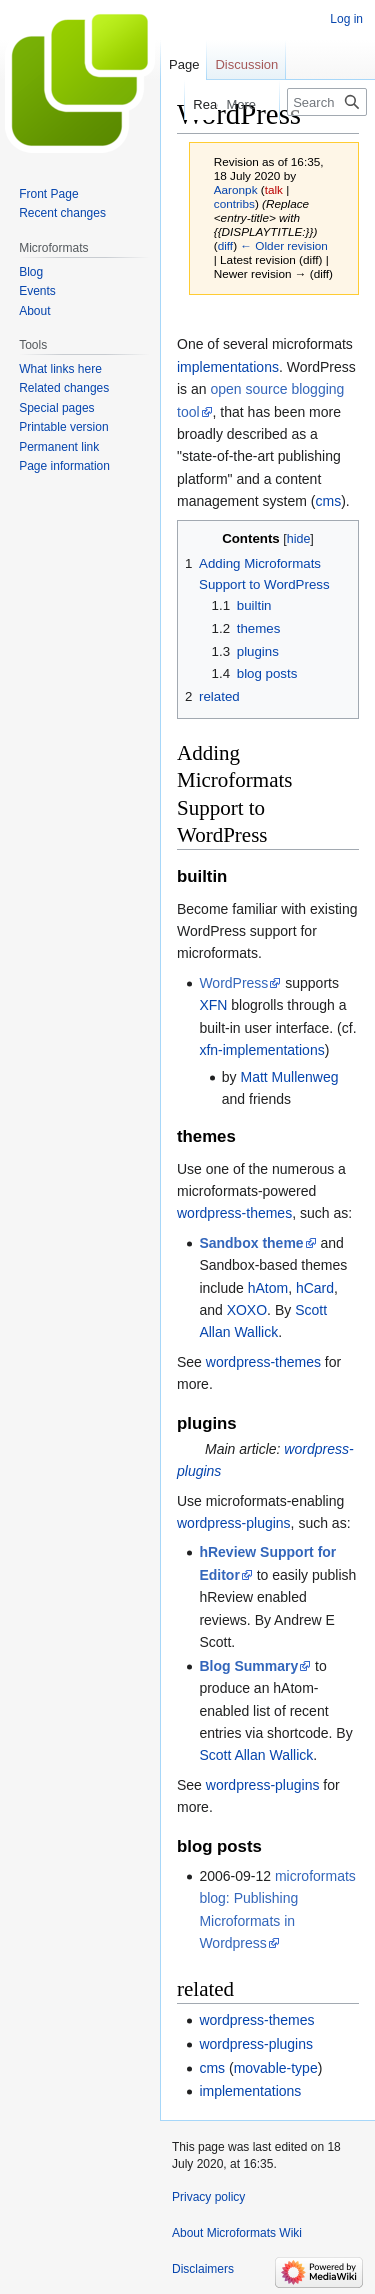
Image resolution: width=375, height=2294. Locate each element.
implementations (228, 367)
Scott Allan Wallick (256, 1755)
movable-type (276, 2068)
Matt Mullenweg (289, 1077)
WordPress (233, 983)
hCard (315, 1288)
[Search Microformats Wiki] (327, 102)
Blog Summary (248, 1666)
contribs (234, 203)
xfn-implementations (261, 1050)
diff (225, 245)
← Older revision (284, 245)
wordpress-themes (234, 1213)
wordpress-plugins (234, 1523)
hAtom (268, 1288)
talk (274, 189)
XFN (213, 1005)
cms (329, 501)
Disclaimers (203, 2269)
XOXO (247, 1310)
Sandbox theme (251, 1243)
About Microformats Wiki (237, 2233)
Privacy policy (208, 2197)
